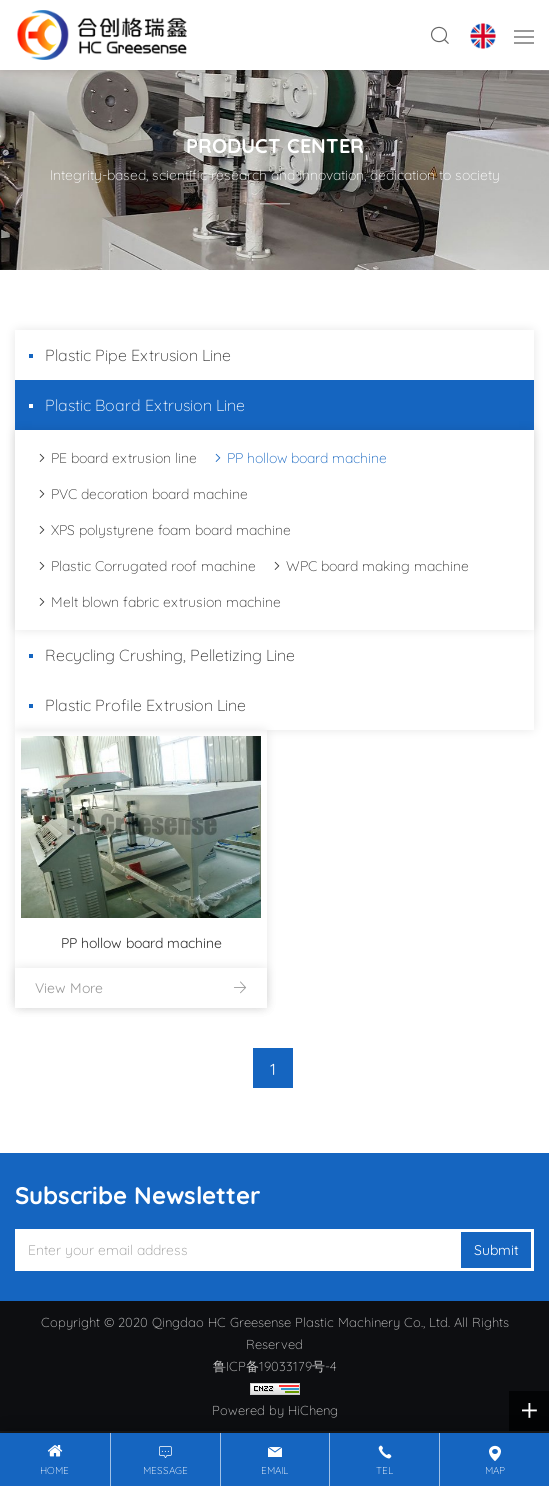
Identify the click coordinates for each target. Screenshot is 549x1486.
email (274, 1470)
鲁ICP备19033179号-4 (275, 1366)
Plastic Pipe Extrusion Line (138, 355)
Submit (496, 1250)
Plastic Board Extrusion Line (145, 405)
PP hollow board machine (307, 458)
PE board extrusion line (124, 458)
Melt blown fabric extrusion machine (166, 602)
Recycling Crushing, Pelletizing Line (170, 655)
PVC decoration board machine (149, 494)
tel (384, 1470)
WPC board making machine (377, 566)
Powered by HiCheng (275, 1410)
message (165, 1470)
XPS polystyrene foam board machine (171, 530)
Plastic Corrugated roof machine (153, 566)
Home (54, 1470)
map (495, 1470)
